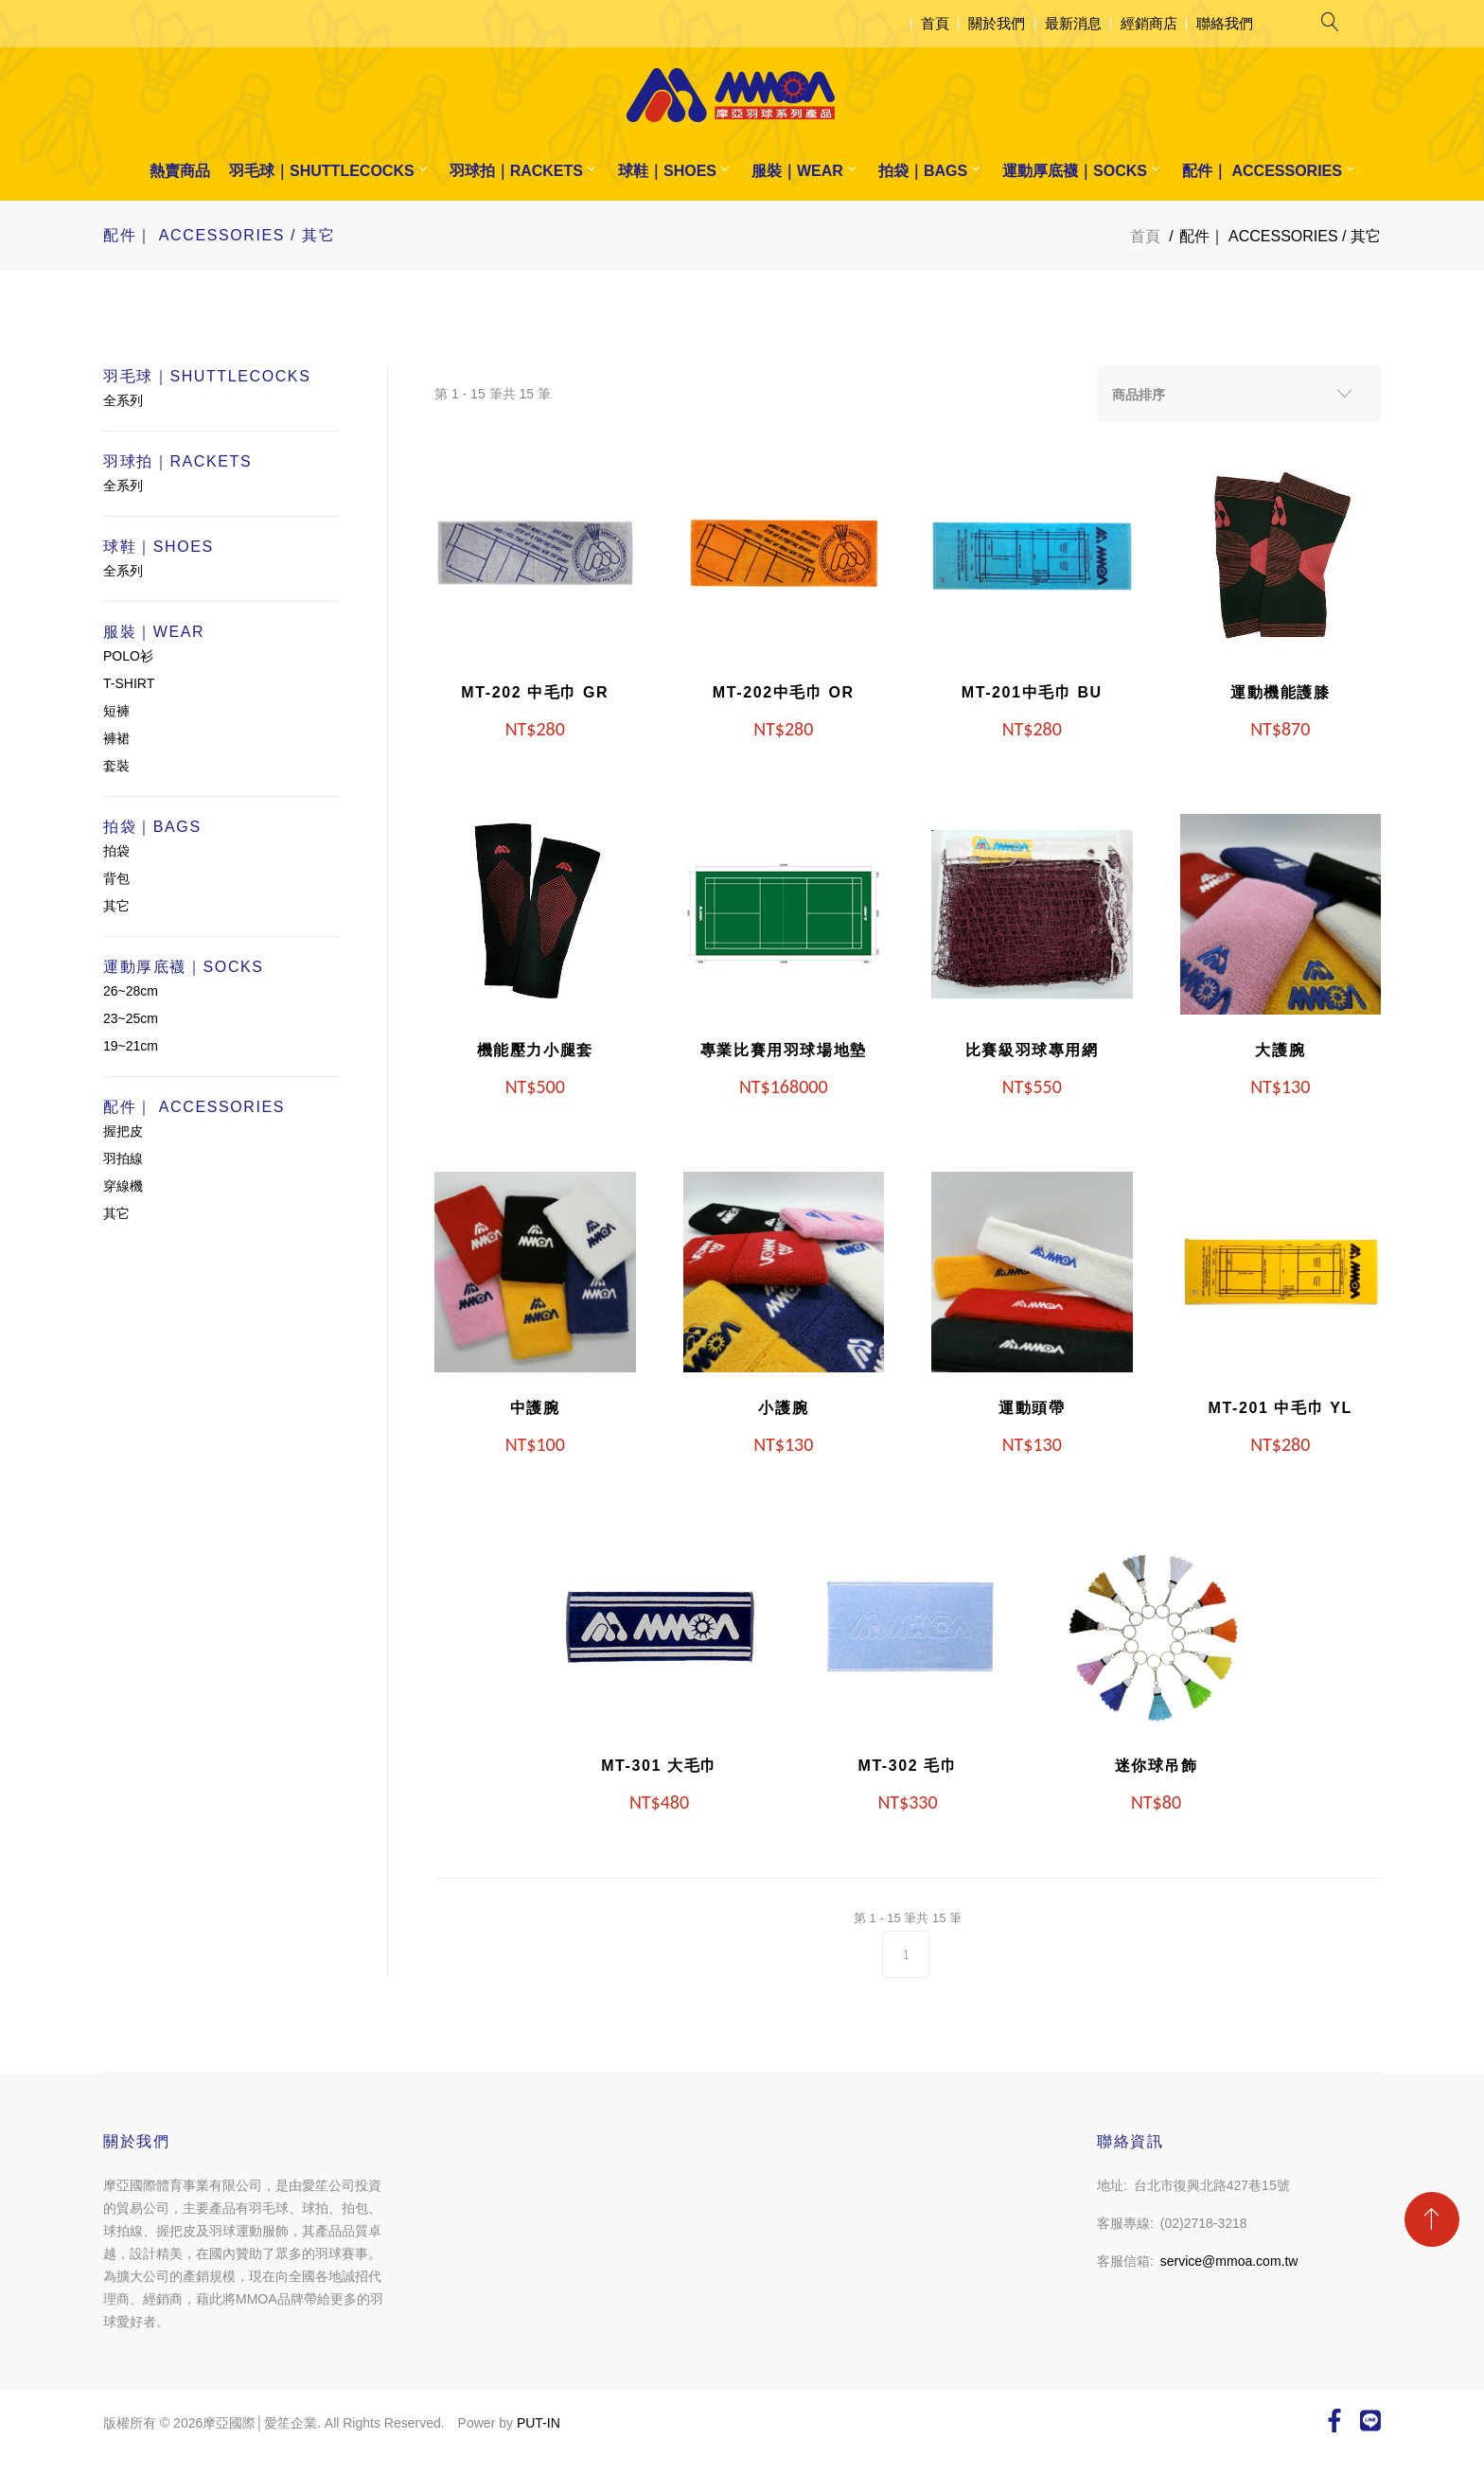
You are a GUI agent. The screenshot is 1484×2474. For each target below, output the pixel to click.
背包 (116, 878)
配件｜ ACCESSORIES (1262, 171)
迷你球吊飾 (1156, 1766)
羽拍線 (123, 1158)
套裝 (116, 765)
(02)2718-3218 (1203, 2223)
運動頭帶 (1031, 1408)
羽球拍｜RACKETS (516, 171)
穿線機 (123, 1185)
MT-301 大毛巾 (659, 1766)
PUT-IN (538, 2422)
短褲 (116, 710)
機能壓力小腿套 (535, 1050)
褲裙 (116, 738)
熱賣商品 (180, 171)
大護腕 (1280, 1050)
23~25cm (130, 1018)
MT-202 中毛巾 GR (535, 692)
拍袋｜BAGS (922, 171)
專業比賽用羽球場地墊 (783, 1050)
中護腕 (535, 1408)
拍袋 (116, 850)
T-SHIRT (128, 683)
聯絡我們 (1224, 23)
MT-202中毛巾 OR (784, 692)
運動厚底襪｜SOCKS (1074, 171)
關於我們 (996, 23)
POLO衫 (128, 655)
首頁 (935, 23)
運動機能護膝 (1280, 692)
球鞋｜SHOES (667, 171)
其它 (116, 905)
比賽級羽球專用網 (1032, 1050)
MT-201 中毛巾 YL (1280, 1408)
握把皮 (123, 1131)
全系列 (123, 400)
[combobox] (1239, 393)
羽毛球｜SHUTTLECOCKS (322, 171)
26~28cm (130, 990)
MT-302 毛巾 (907, 1766)
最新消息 (1073, 23)
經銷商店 (1149, 23)
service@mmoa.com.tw (1229, 2261)
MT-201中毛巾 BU (1032, 692)
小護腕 (783, 1408)
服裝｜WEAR (797, 171)
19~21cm (130, 1045)
